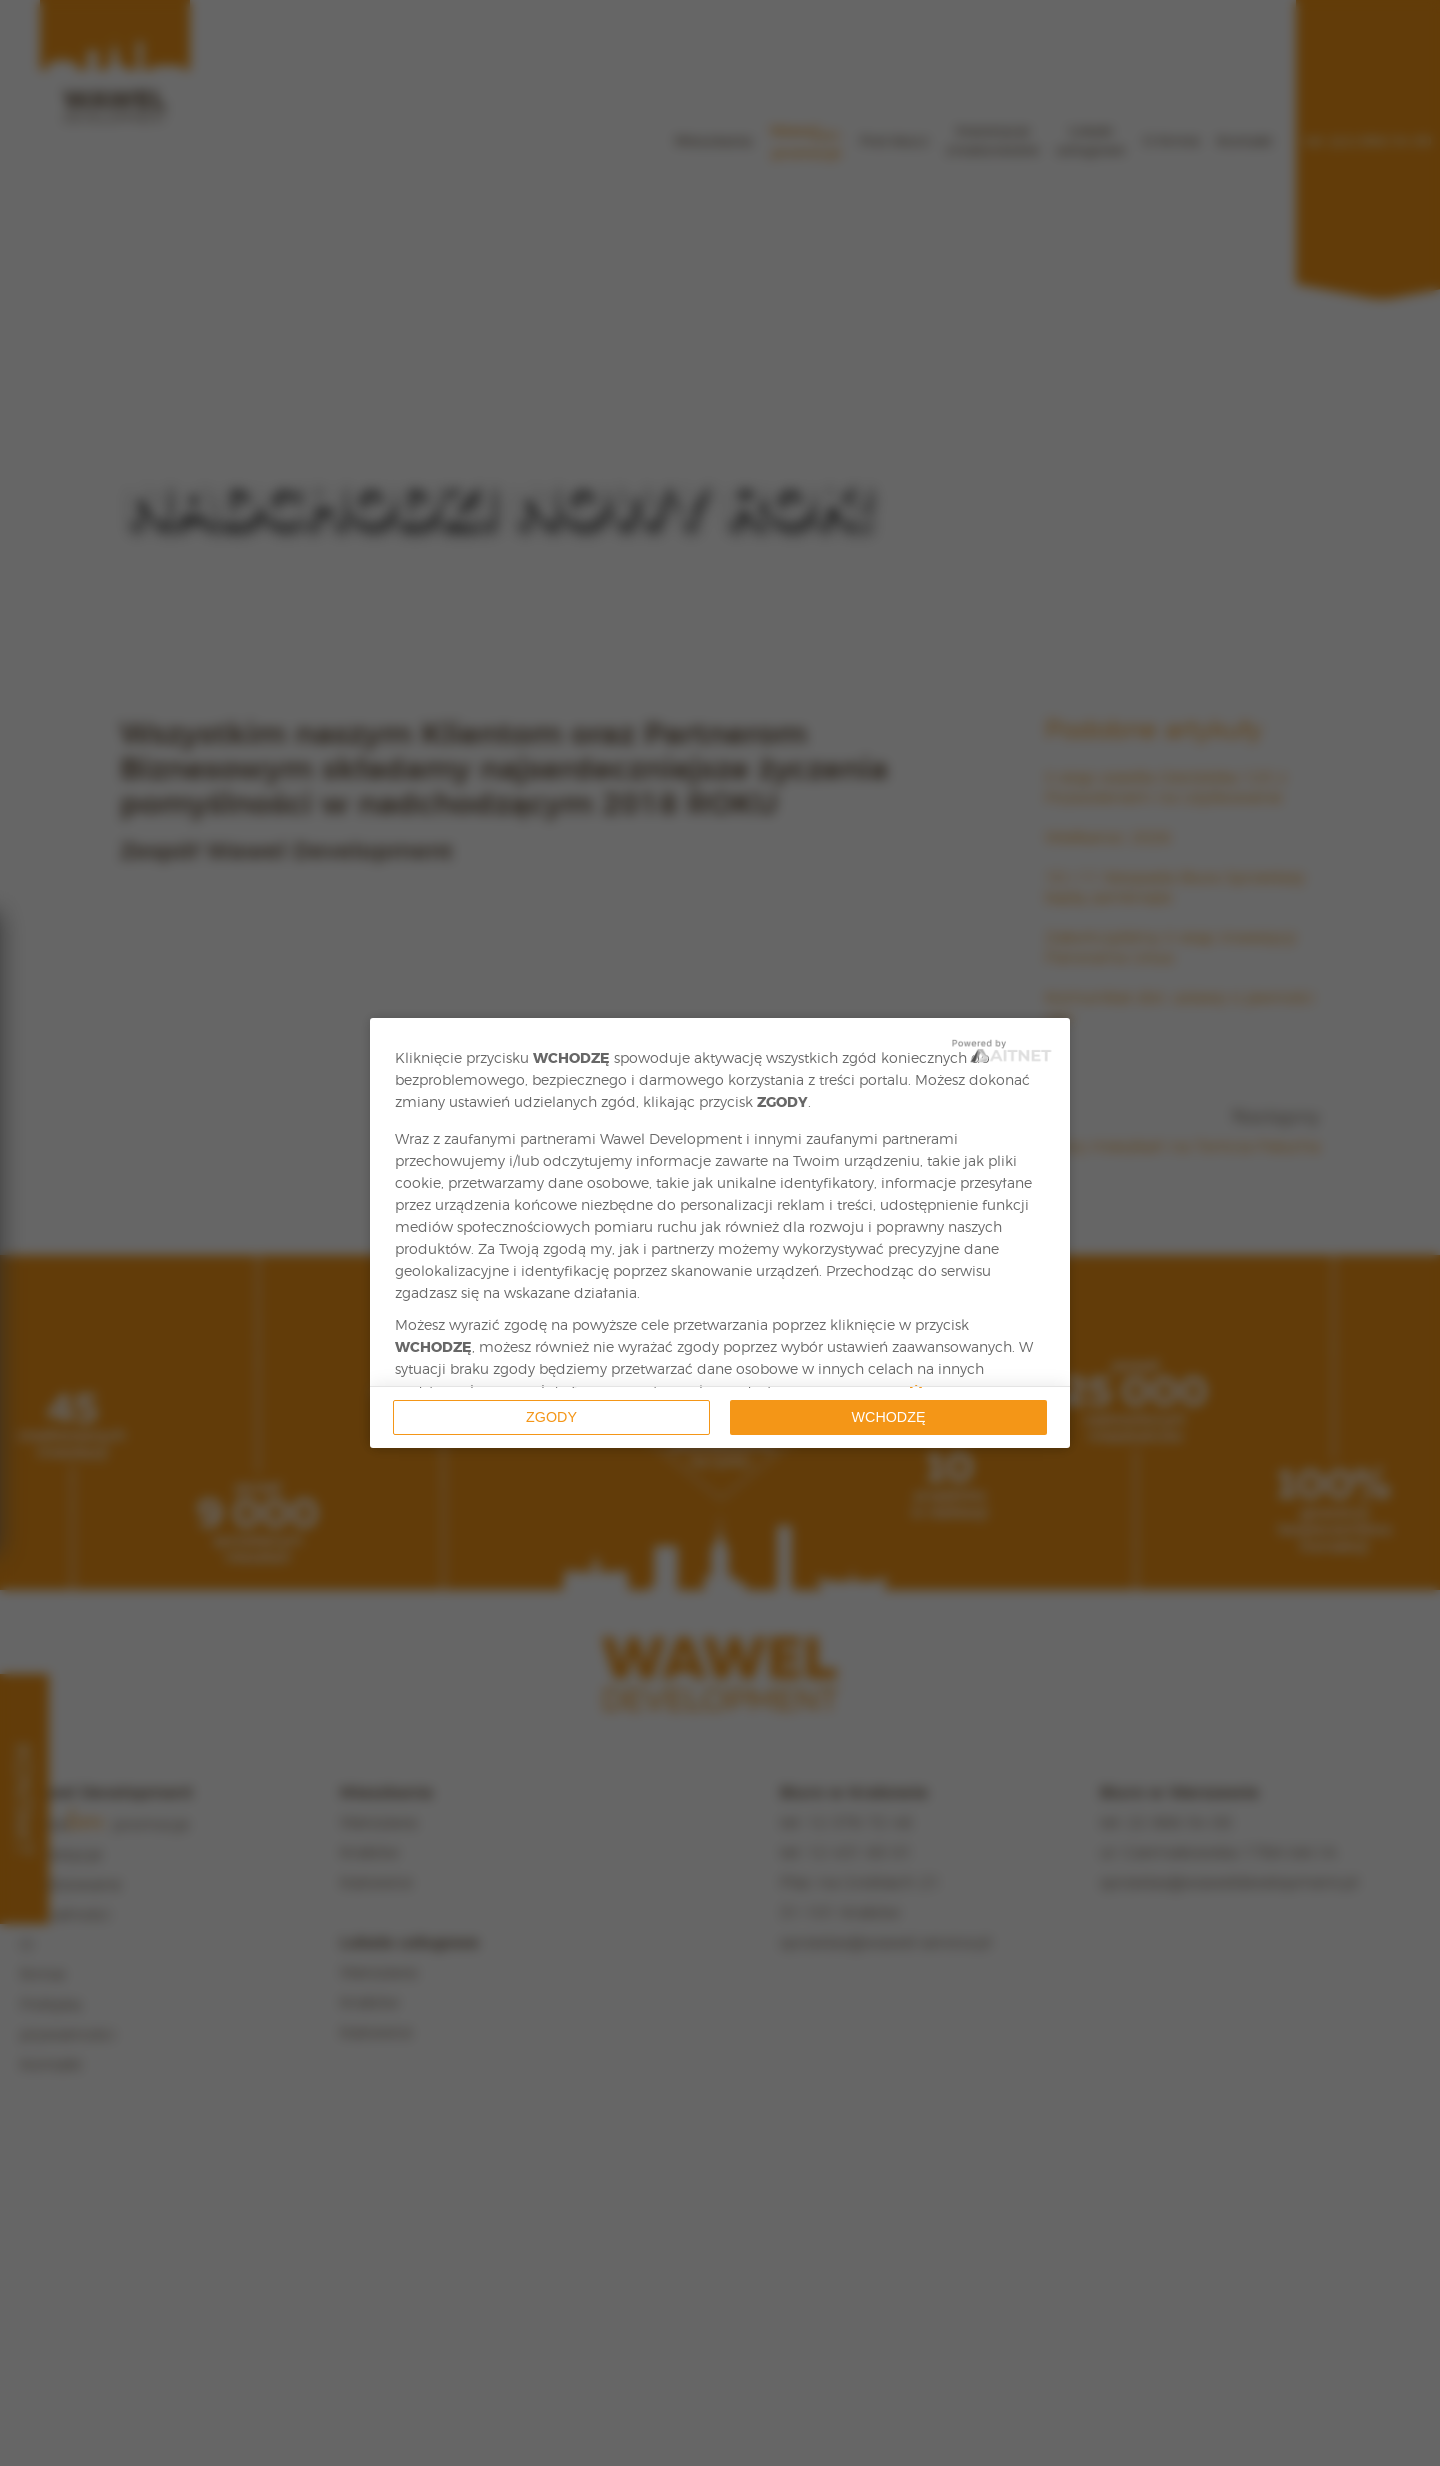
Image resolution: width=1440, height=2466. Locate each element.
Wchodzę (889, 1417)
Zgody (551, 1417)
